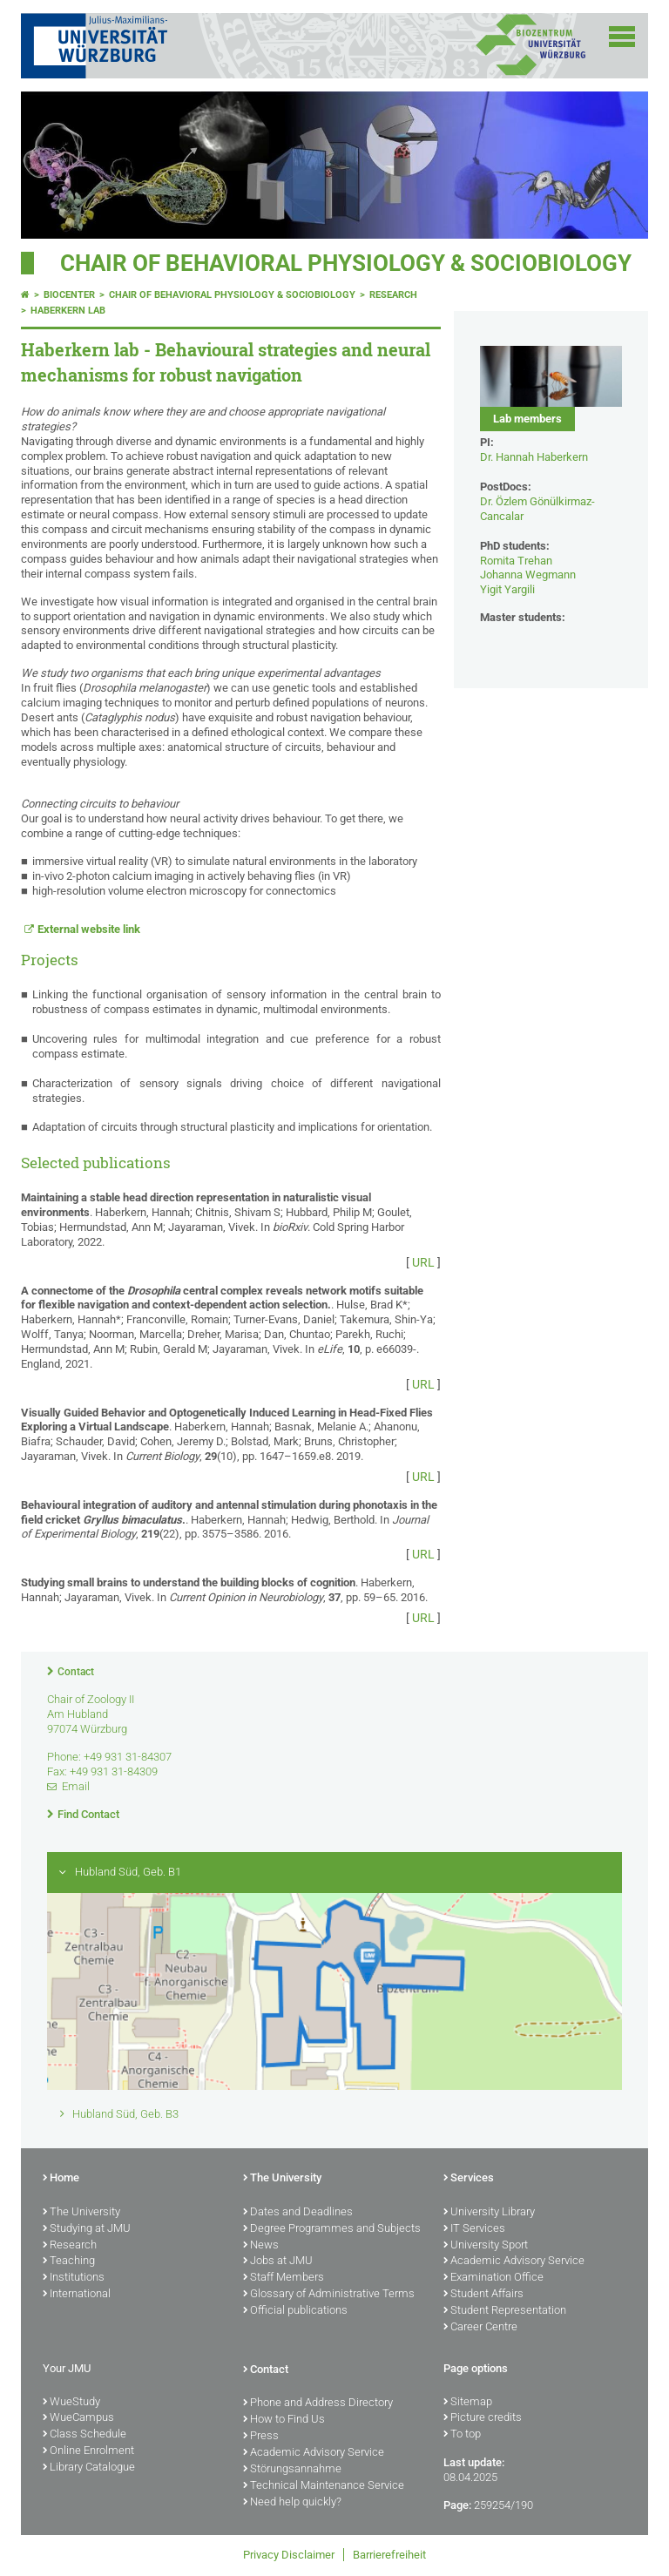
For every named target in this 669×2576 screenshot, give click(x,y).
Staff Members (283, 2278)
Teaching (69, 2261)
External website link (88, 929)
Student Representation (504, 2311)
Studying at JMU (87, 2229)
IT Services (474, 2229)
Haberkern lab (67, 310)
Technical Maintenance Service (323, 2486)
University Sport (485, 2246)
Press (261, 2436)
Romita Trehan (516, 560)
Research (393, 295)
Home (61, 2179)
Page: (457, 2505)
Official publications (295, 2311)
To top (462, 2435)
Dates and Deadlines (298, 2213)
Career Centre (480, 2328)
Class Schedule (84, 2435)
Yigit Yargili (507, 589)
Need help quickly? (292, 2503)
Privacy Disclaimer (288, 2554)
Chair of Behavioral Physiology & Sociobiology (346, 263)
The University (81, 2213)
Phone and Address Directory (318, 2403)
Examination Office (493, 2278)
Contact (75, 1672)
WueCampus (78, 2418)
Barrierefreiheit (389, 2554)
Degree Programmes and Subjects (332, 2229)
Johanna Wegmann (528, 574)
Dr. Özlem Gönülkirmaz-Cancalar (537, 509)
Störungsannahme (292, 2470)
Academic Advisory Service (514, 2261)
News (261, 2246)
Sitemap (467, 2402)
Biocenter (69, 295)
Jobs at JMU (278, 2261)
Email (76, 1786)
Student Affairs (483, 2294)
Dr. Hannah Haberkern (534, 456)
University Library (489, 2213)
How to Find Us (284, 2420)
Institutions (74, 2278)
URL (423, 1262)
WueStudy (71, 2402)
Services (468, 2179)
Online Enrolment (88, 2451)
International (77, 2294)
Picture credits (482, 2418)
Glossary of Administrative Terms (329, 2294)
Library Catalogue (89, 2468)
